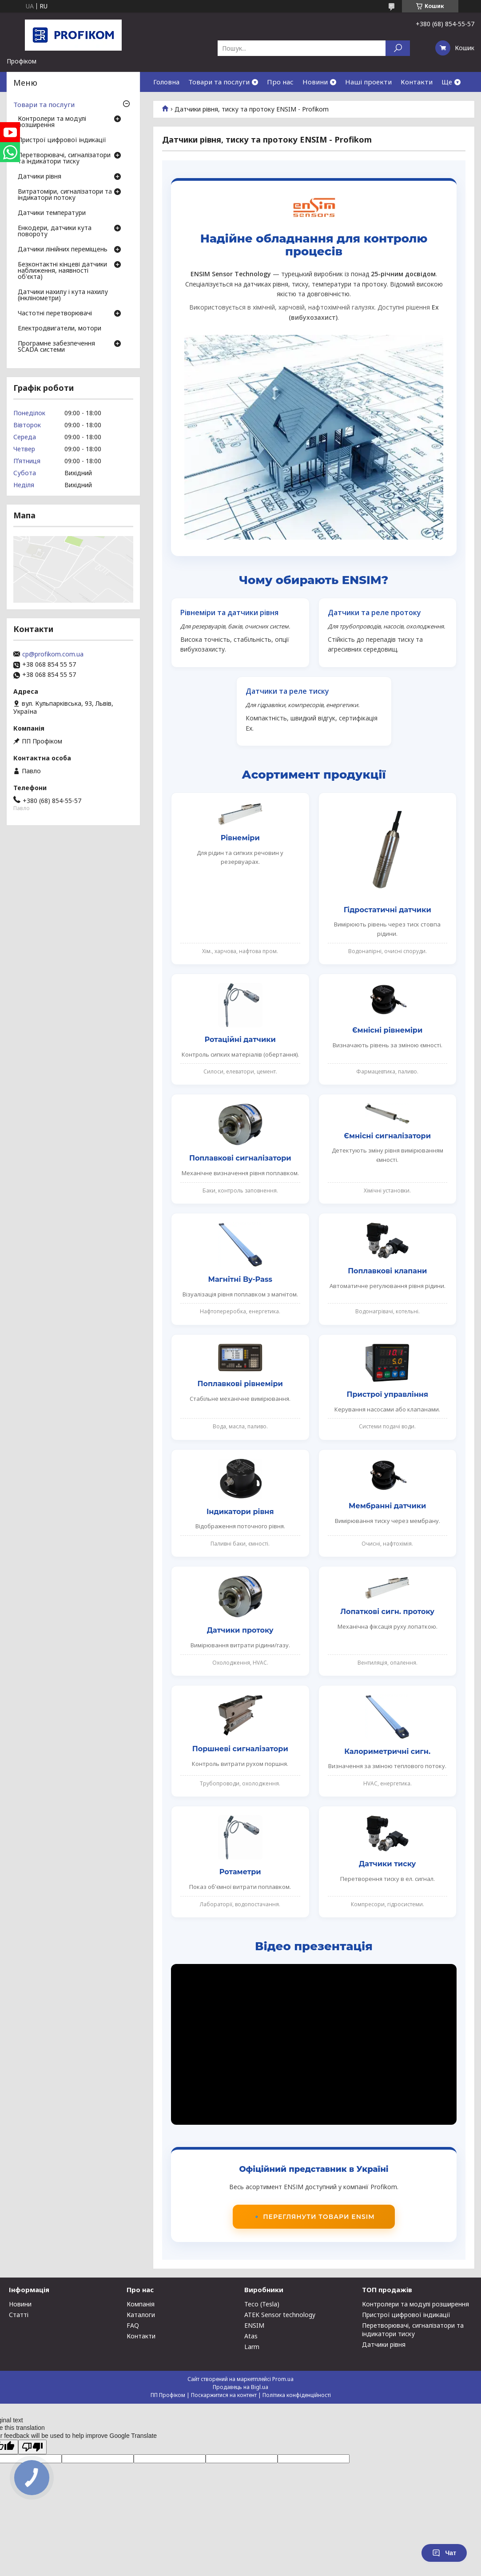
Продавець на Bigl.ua (240, 2387)
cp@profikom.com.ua (52, 654)
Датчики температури (52, 213)
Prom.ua (283, 2379)
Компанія (141, 2304)
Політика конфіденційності (296, 2395)
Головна (166, 81)
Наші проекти (368, 81)
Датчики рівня (39, 176)
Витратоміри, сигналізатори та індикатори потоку (65, 195)
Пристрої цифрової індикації (62, 140)
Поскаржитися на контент (224, 2395)
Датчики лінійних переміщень (62, 249)
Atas (251, 2336)
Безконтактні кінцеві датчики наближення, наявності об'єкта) (62, 271)
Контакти (417, 81)
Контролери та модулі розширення (52, 122)
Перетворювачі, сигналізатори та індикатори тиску (64, 158)
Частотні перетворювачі (55, 313)
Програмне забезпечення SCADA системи (56, 347)
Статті (18, 2314)
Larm (251, 2346)
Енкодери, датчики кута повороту (54, 231)
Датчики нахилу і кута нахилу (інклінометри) (63, 295)
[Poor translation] (32, 2447)
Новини (315, 81)
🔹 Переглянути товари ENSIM (313, 2217)
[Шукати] (398, 48)
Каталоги (141, 2314)
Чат (444, 2553)
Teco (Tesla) (261, 2304)
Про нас (280, 81)
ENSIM (254, 2325)
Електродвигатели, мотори (59, 328)
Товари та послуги (219, 81)
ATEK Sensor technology (279, 2314)
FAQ (133, 2325)
